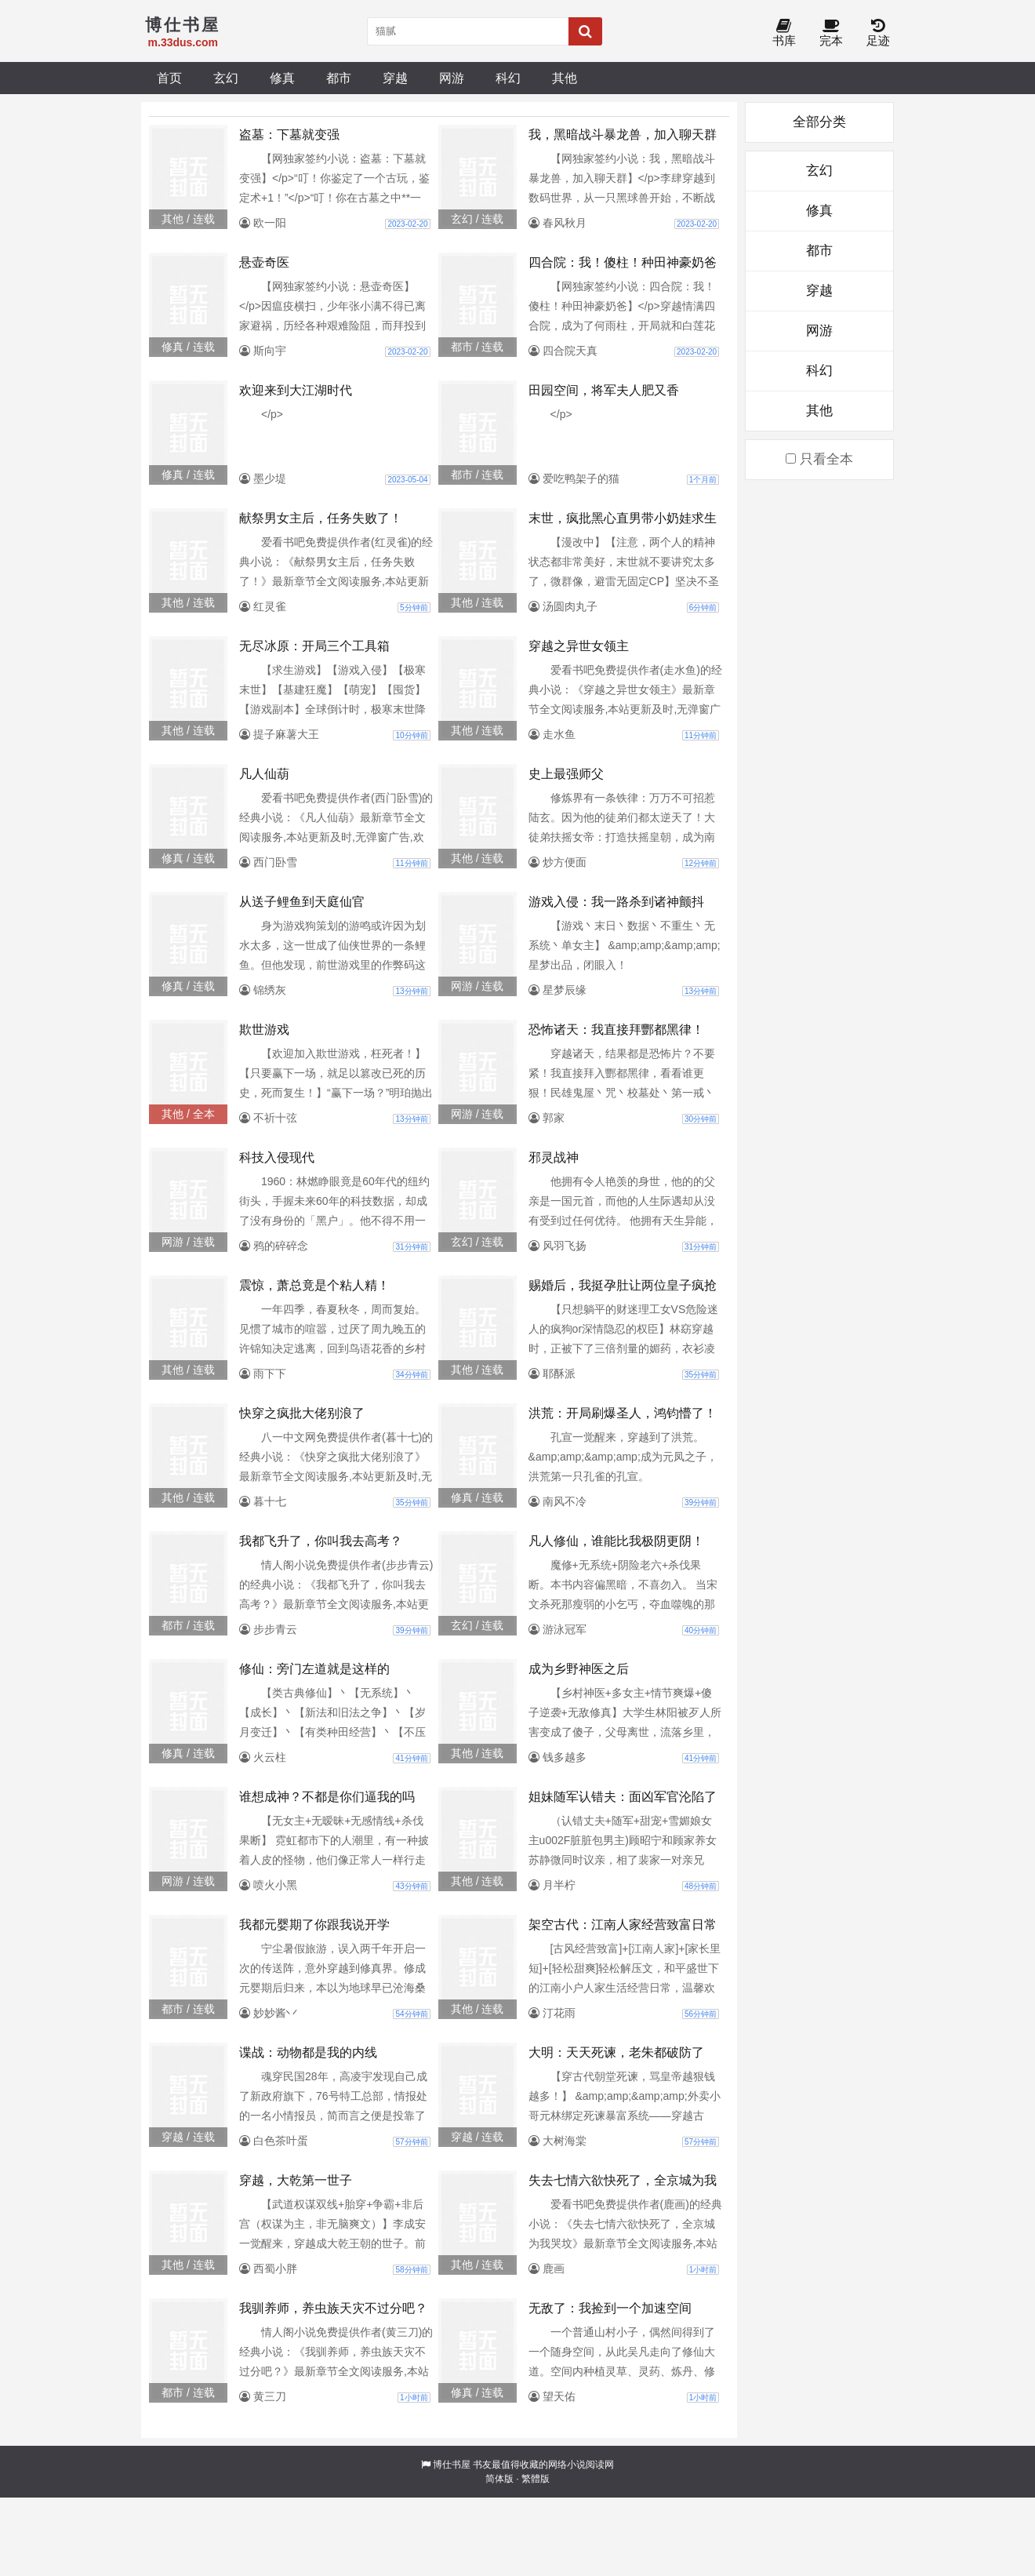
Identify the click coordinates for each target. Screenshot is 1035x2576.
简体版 (499, 2478)
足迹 (878, 33)
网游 (451, 78)
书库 (784, 33)
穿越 (395, 78)
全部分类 (819, 122)
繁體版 (535, 2478)
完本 (831, 33)
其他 (564, 78)
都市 (338, 78)
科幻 (508, 78)
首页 (169, 78)
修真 (282, 78)
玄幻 (225, 78)
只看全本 (819, 459)
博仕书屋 (451, 2464)
